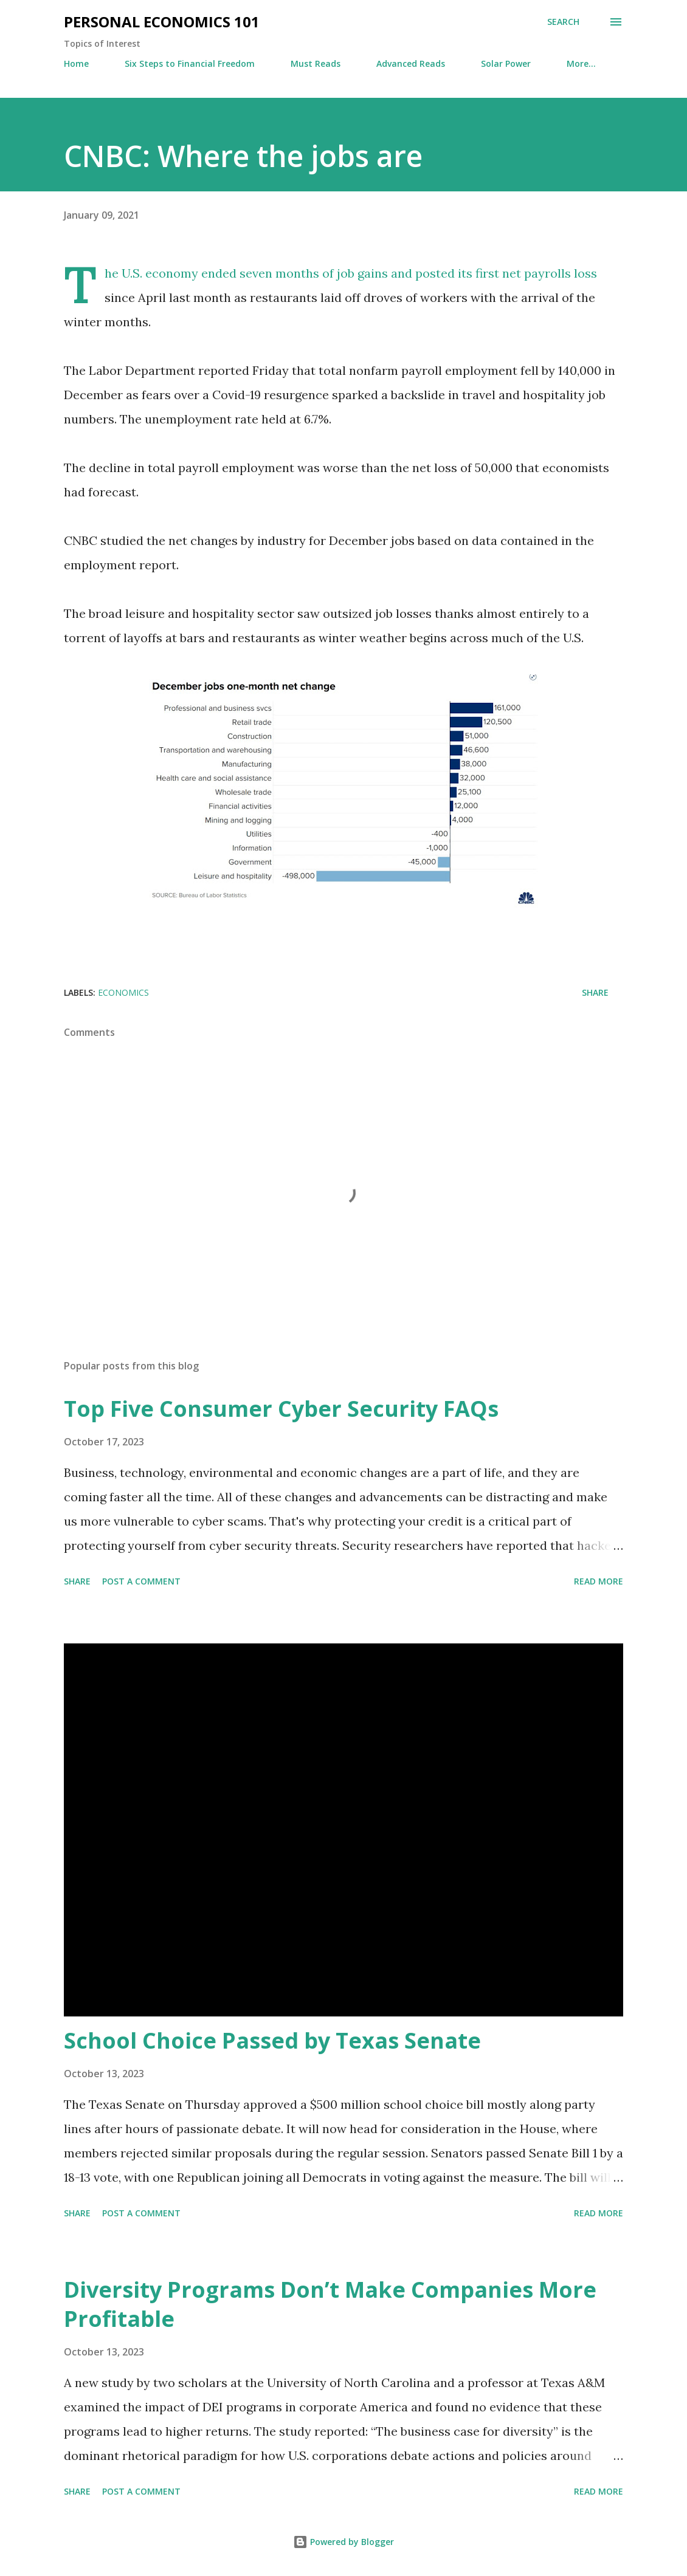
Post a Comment (141, 1581)
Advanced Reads (410, 63)
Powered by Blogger (343, 2541)
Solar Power (506, 63)
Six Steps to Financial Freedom (190, 63)
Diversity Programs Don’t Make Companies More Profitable (330, 2304)
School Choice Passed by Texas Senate (272, 2040)
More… (581, 63)
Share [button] (595, 992)
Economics (123, 992)
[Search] (563, 22)
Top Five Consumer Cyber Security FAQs (281, 1408)
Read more (598, 1581)
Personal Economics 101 (162, 22)
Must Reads (315, 63)
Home (76, 63)
